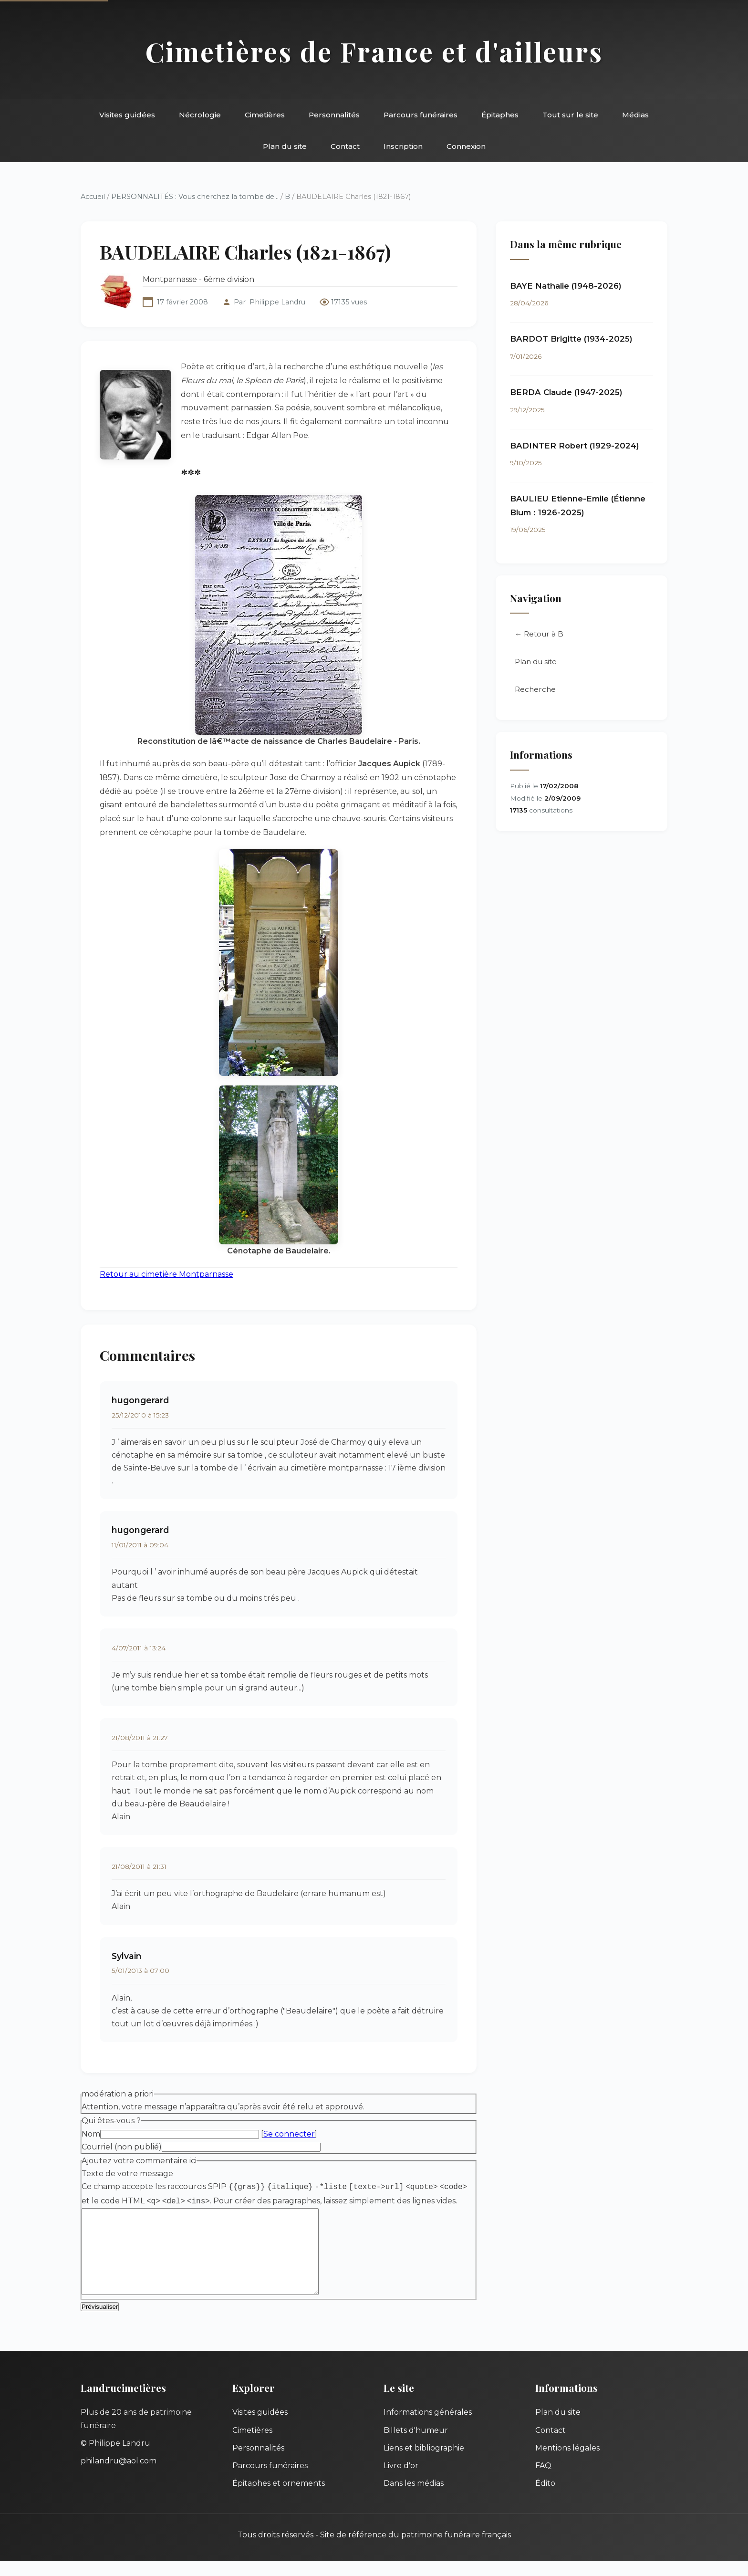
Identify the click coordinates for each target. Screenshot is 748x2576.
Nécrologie (200, 114)
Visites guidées (127, 114)
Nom (91, 2133)
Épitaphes (500, 114)
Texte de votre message (127, 2174)
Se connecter (289, 2133)
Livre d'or (401, 2481)
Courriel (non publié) (122, 2146)
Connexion (466, 146)
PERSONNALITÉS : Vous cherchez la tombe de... (195, 196)
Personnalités (334, 114)
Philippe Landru (277, 302)
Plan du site (285, 146)
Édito (545, 2498)
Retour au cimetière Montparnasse (166, 1274)
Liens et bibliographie (424, 2463)
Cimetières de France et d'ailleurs (374, 51)
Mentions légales (567, 2463)
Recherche (535, 689)
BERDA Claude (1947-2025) (566, 392)
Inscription (403, 146)
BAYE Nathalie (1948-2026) (566, 286)
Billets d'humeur (416, 2445)
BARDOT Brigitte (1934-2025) (571, 339)
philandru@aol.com (118, 2476)
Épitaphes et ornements (278, 2498)
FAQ (543, 2481)
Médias (635, 114)
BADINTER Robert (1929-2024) (574, 445)
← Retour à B (539, 633)
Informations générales (428, 2427)
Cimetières (265, 114)
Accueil (93, 196)
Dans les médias (414, 2498)
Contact (345, 146)
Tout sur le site (570, 114)
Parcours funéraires (420, 114)
